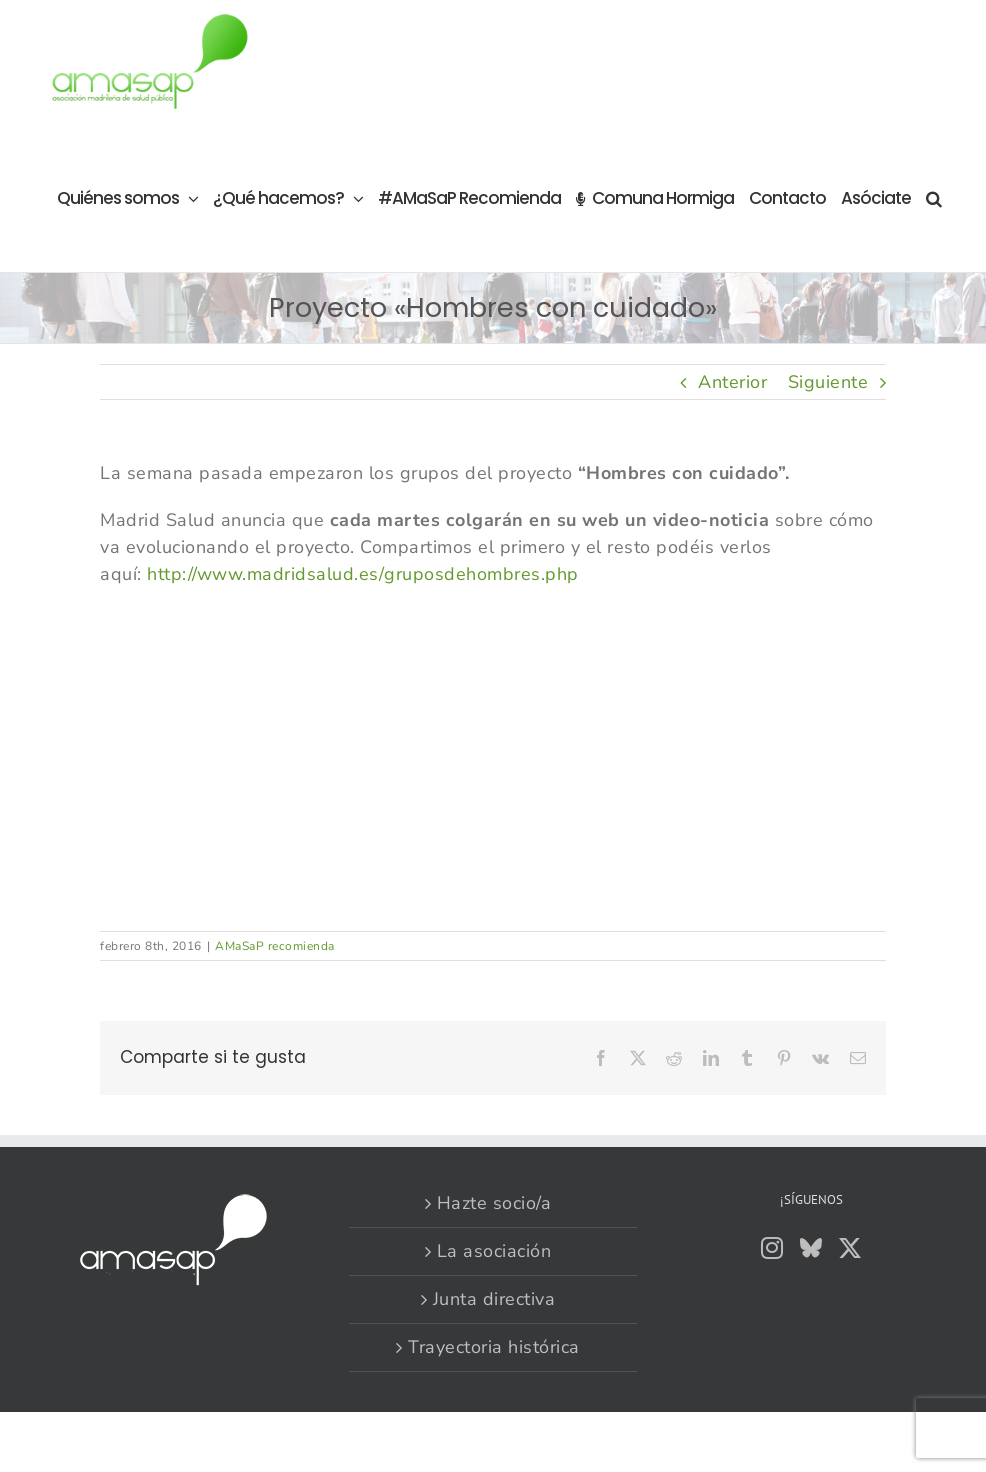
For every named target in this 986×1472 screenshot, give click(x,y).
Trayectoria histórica (494, 1347)
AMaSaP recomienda (275, 946)
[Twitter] (850, 1248)
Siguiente (828, 382)
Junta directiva (494, 1299)
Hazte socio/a (494, 1203)
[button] (933, 197)
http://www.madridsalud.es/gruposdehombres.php (363, 574)
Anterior (732, 382)
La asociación (494, 1251)
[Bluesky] (811, 1248)
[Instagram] (772, 1248)
